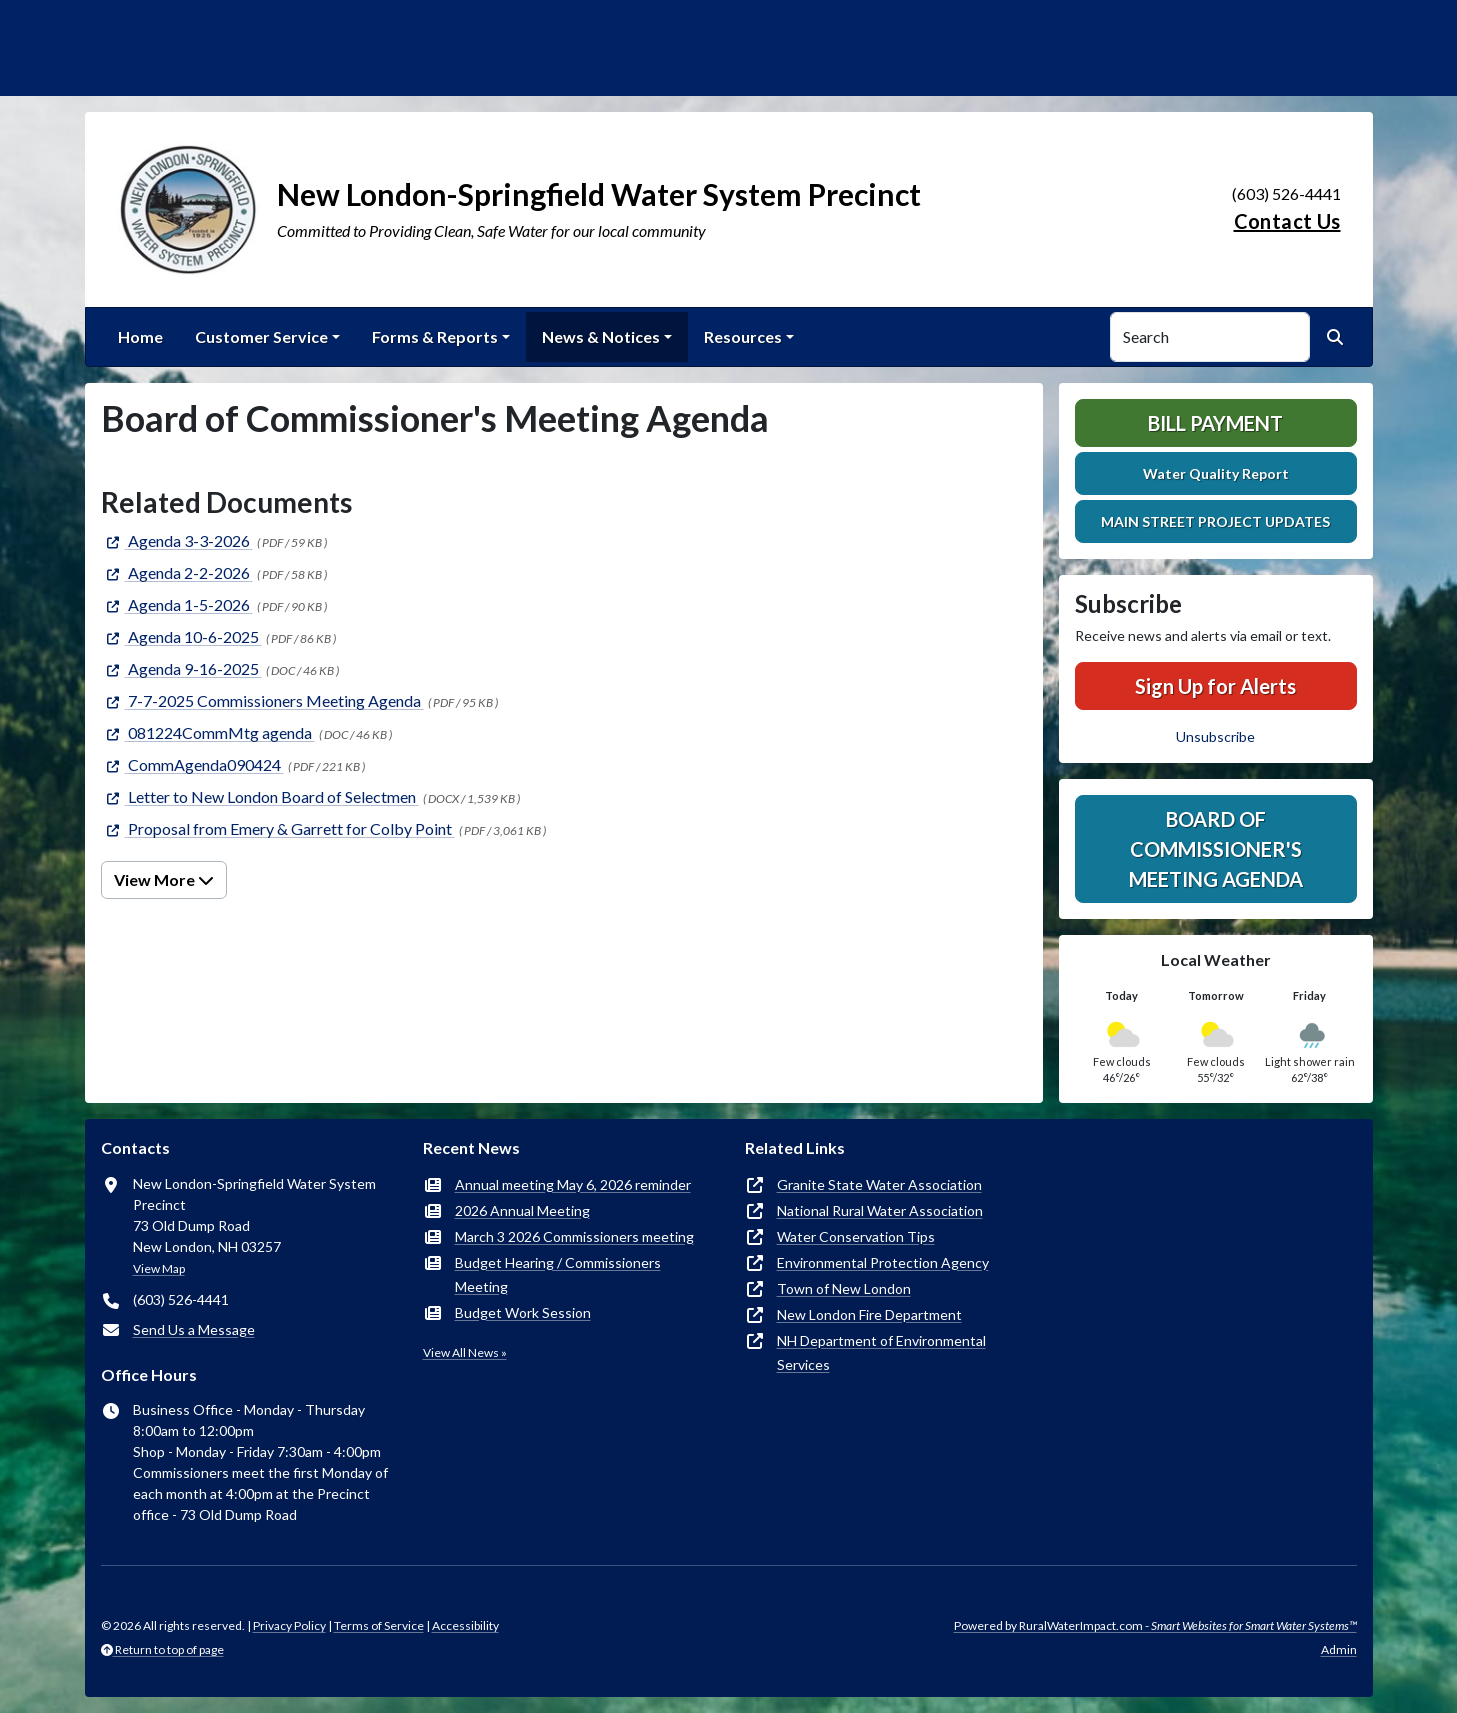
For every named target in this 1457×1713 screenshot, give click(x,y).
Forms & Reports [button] (435, 336)
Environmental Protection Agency (883, 1262)
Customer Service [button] (261, 336)
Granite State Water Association (879, 1184)
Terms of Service (379, 1625)
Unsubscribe (1215, 736)
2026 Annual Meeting (522, 1210)
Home (140, 336)
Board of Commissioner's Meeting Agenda (1216, 849)
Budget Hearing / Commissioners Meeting (558, 1274)
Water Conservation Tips (856, 1236)
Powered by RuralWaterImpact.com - (1155, 1625)
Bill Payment (1215, 423)
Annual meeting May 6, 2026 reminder (573, 1184)
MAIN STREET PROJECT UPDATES (1215, 521)
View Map (159, 1268)
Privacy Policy (289, 1625)
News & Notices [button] (601, 336)
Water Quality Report (1216, 473)
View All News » (465, 1352)
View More (164, 879)
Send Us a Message (194, 1329)
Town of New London (844, 1288)
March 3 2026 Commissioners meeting (574, 1236)
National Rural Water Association (880, 1210)
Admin (1339, 1649)
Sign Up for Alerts (1215, 686)
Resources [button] (743, 336)
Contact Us (1287, 221)
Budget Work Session (523, 1312)
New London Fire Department (869, 1314)
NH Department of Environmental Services (881, 1352)
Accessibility (465, 1625)
